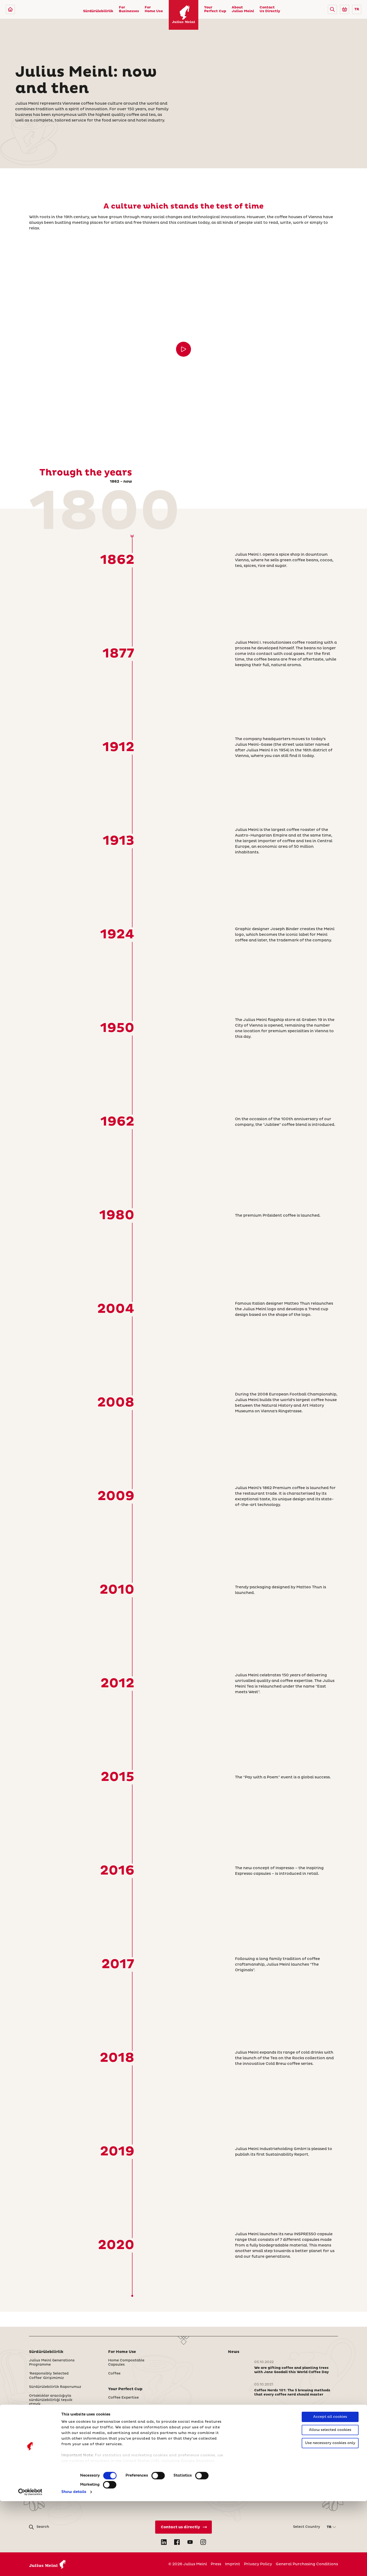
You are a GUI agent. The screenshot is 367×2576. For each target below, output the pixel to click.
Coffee (114, 2373)
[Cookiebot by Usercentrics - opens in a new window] (30, 2566)
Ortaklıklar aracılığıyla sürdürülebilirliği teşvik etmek (50, 2400)
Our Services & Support (50, 2446)
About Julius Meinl (243, 9)
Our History (118, 2466)
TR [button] (356, 9)
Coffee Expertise (123, 2398)
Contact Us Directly (270, 9)
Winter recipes (121, 2424)
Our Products (41, 2437)
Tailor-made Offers (46, 2428)
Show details (73, 2567)
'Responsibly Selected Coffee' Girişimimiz (49, 2375)
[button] (332, 9)
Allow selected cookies (330, 2505)
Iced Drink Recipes (125, 2406)
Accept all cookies (330, 2491)
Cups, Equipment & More (51, 2455)
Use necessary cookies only (330, 2518)
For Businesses (129, 9)
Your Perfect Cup (215, 9)
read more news (244, 2430)
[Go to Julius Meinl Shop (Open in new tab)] (344, 9)
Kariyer (115, 2448)
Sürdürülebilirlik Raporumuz (55, 2387)
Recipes (115, 2415)
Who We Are (119, 2457)
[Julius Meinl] (10, 9)
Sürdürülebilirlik (98, 11)
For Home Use (154, 9)
